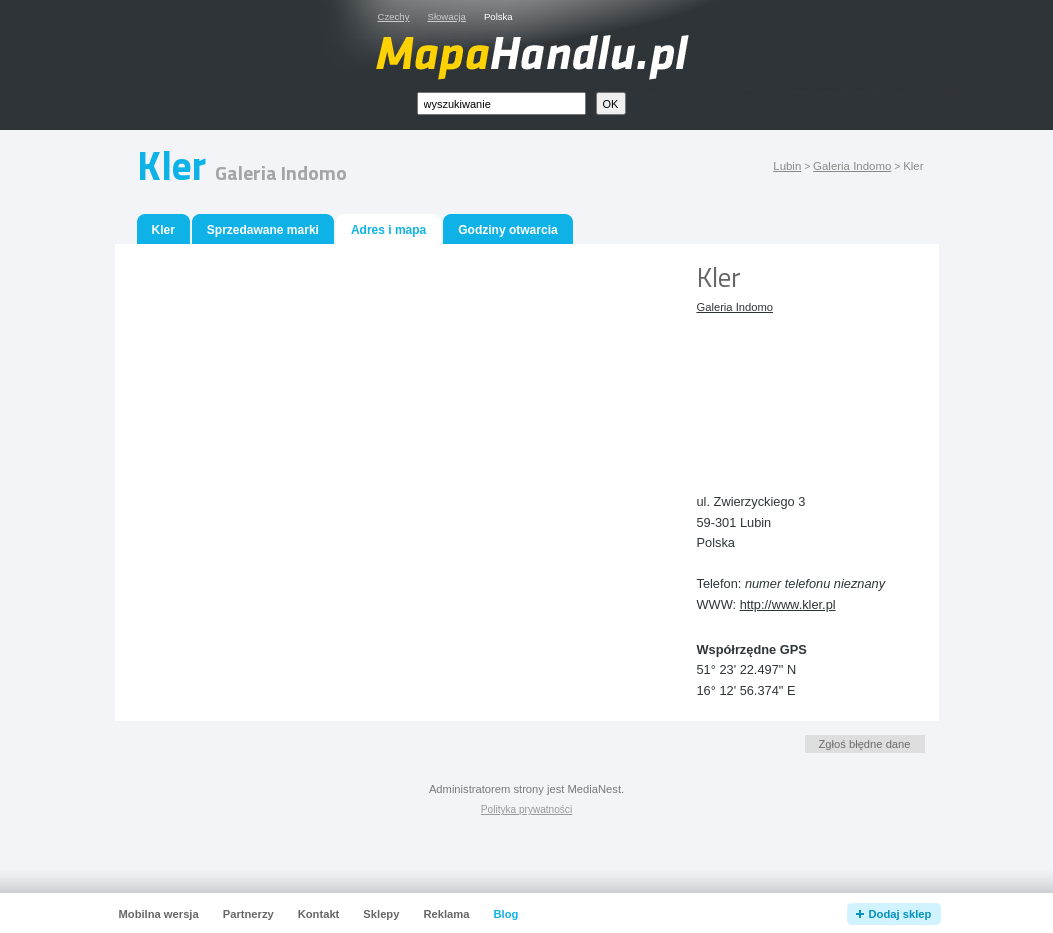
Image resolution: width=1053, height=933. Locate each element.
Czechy (394, 16)
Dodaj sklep (900, 914)
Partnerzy (248, 914)
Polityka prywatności (526, 809)
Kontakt (319, 914)
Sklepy (381, 914)
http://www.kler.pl (788, 604)
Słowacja (447, 16)
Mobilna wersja (159, 914)
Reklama (446, 914)
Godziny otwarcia (507, 230)
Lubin (787, 166)
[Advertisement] (787, 388)
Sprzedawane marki (263, 230)
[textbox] (501, 103)
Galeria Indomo (852, 166)
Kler (163, 230)
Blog (505, 914)
